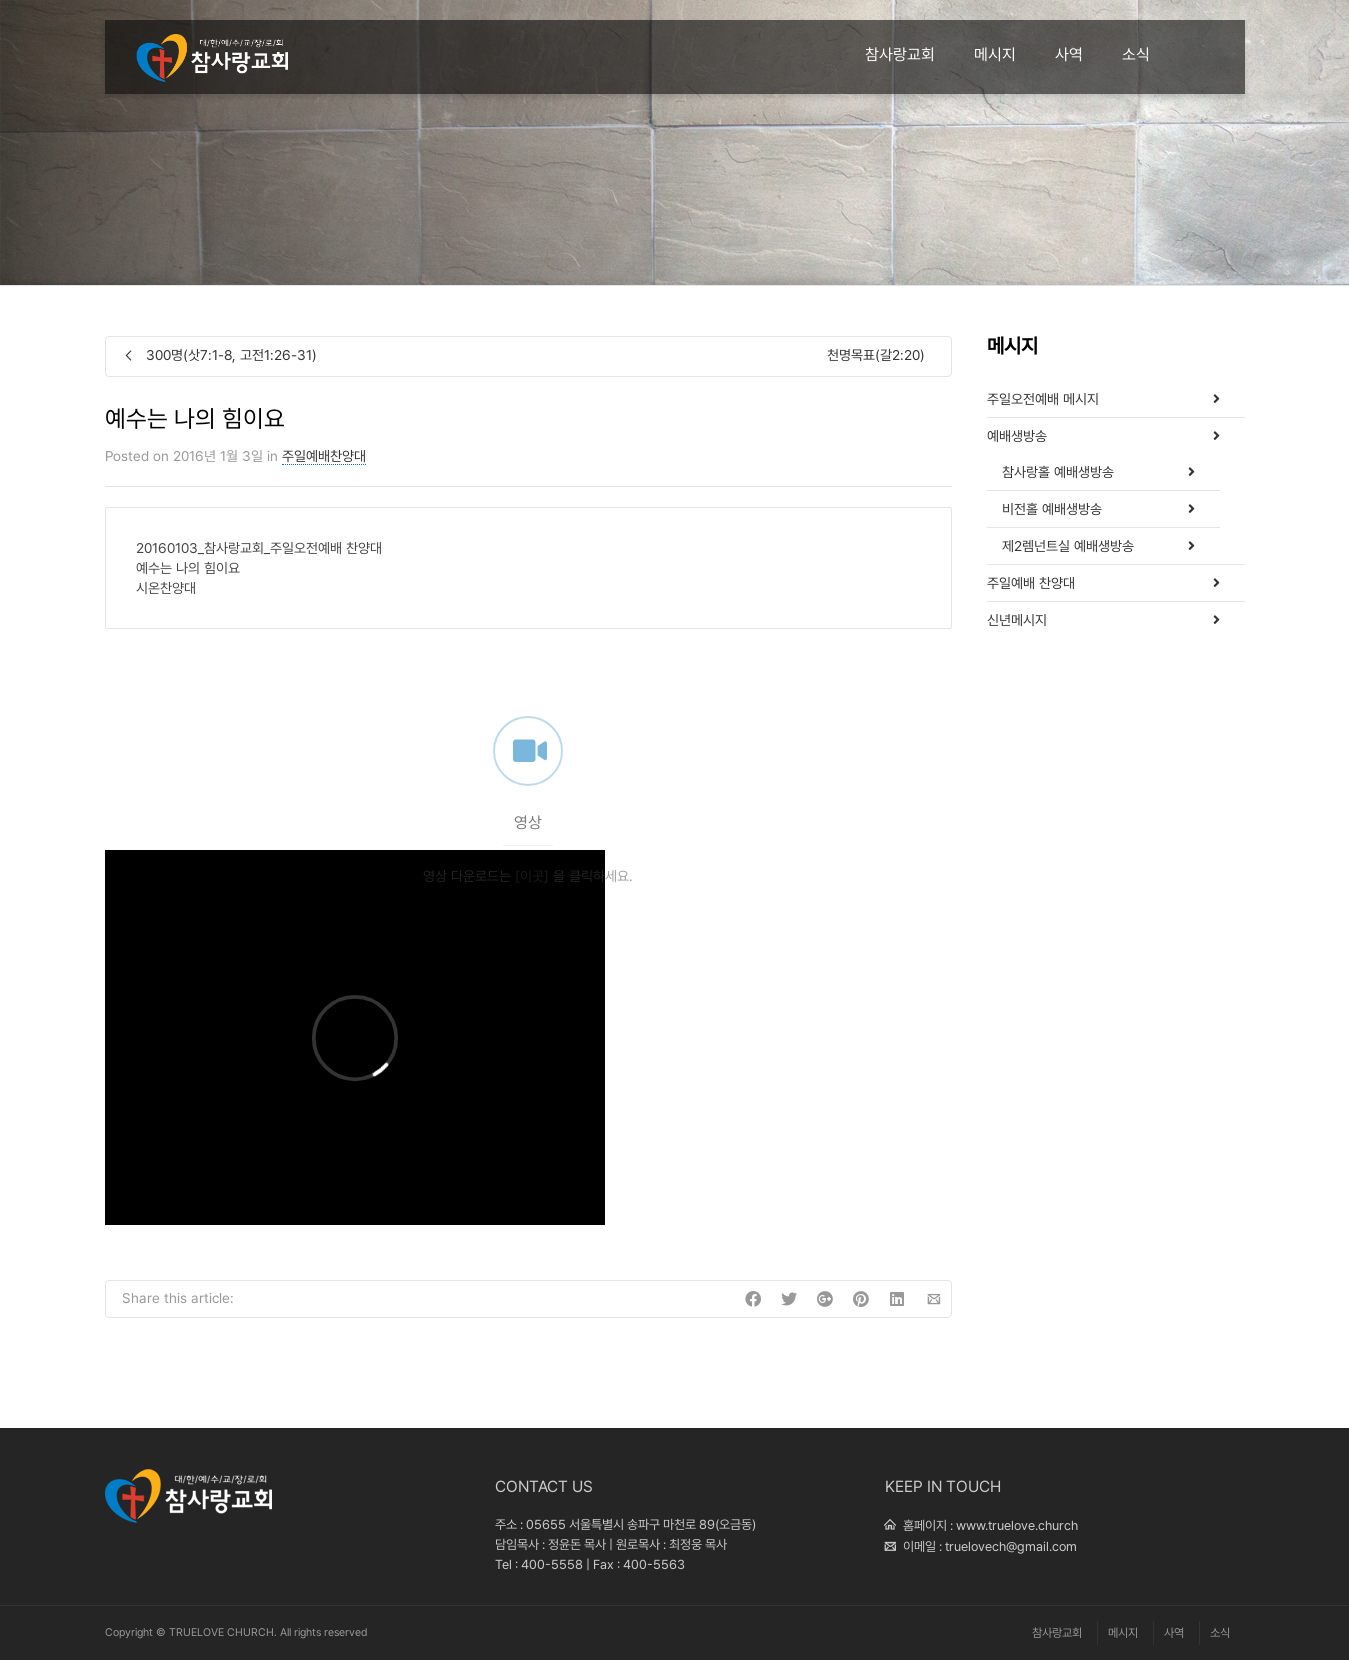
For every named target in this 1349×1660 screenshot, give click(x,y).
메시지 (995, 54)
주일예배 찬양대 (1031, 583)
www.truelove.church (1017, 1525)
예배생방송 (1017, 436)
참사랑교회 (900, 54)
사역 (1069, 54)
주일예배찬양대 (324, 456)
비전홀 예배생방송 (1052, 509)
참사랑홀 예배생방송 (1058, 472)
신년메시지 (1017, 620)
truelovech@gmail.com (1011, 1546)
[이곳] (532, 898)
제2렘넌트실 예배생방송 (1068, 546)
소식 (1136, 54)
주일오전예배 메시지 (1043, 399)
